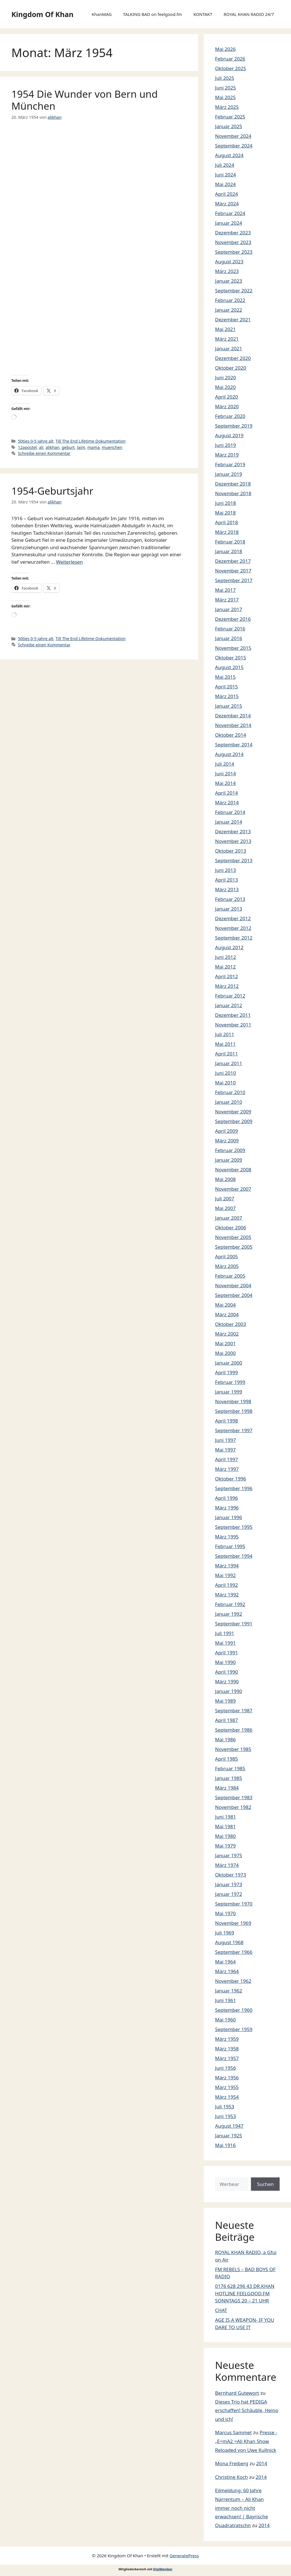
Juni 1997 (225, 1440)
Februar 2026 (230, 58)
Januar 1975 (228, 1855)
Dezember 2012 (233, 918)
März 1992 (227, 1594)
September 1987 (233, 1710)
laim (81, 447)
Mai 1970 (225, 1913)
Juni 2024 (225, 174)
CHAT (221, 2310)
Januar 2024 (228, 223)
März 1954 (227, 2097)
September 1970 (233, 1903)
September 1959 (233, 2029)
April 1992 (226, 1585)
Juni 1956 (225, 2068)
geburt (68, 447)
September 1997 (233, 1430)
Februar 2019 (230, 464)
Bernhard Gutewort (237, 2393)
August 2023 (229, 261)
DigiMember (162, 2569)
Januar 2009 (228, 1160)
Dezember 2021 (233, 319)
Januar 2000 (228, 1362)
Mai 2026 (225, 49)
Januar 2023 (228, 281)
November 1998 (233, 1401)
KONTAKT (202, 14)
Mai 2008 (225, 1179)
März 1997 (227, 1469)
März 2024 (227, 203)
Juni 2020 (225, 377)
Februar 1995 (230, 1546)
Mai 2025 (225, 97)
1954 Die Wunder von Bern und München (84, 100)
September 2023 (233, 252)
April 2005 (226, 1256)
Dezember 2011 (233, 1015)
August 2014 (229, 754)
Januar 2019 (228, 474)
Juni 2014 (225, 773)
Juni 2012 (225, 957)
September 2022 (233, 290)
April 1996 (226, 1498)
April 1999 (226, 1372)
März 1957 (227, 2058)
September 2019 (233, 425)
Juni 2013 (225, 870)
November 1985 (233, 1749)
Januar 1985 (228, 1778)
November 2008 (233, 1169)
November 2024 (233, 136)
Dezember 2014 (233, 715)
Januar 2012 (228, 1005)
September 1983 (233, 1797)
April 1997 (226, 1459)
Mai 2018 (225, 512)
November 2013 (233, 841)
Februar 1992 (230, 1604)
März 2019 (227, 454)
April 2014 (226, 793)
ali (41, 447)
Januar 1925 (228, 2135)
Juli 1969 (224, 1932)
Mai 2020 (225, 387)
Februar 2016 (230, 628)
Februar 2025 (230, 116)
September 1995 (233, 1527)
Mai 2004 (225, 1304)
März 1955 (227, 2087)
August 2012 (229, 947)
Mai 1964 (225, 1961)
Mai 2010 (225, 1082)
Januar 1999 (228, 1391)
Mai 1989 (225, 1701)
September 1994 (233, 1556)
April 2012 (226, 976)
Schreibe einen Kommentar (44, 453)
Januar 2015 (228, 706)
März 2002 (227, 1333)
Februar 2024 (230, 213)
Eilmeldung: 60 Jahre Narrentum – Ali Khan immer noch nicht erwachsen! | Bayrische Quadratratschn (241, 2507)
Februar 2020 (230, 416)
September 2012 (233, 937)
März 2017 (227, 599)
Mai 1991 (225, 1643)
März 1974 (227, 1865)
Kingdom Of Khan (42, 14)
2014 (261, 2463)
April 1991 (226, 1652)
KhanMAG (102, 14)
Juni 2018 (225, 503)
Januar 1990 (228, 1691)
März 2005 (227, 1266)
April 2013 (226, 879)
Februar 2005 (230, 1276)
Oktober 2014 (230, 735)
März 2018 (227, 532)
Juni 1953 (225, 2116)
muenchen (112, 447)
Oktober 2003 (230, 1324)
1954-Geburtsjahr (52, 490)
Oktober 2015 (230, 657)
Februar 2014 (230, 812)
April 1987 (226, 1720)
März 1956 (227, 2077)
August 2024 (229, 155)
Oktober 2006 (230, 1227)
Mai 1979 (225, 1845)
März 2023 (227, 271)
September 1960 (233, 2010)
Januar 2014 (228, 822)
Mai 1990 (225, 1662)
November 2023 (233, 242)
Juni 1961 (225, 2000)
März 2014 (227, 802)
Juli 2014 (224, 764)
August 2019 (229, 435)
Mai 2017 (225, 590)
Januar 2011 (228, 1063)
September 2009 (233, 1121)
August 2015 (229, 667)
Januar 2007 (228, 1218)
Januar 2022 (228, 310)
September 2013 (233, 860)
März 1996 (227, 1507)
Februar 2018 (230, 541)
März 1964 (227, 1971)
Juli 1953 (224, 2106)
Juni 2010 (225, 1073)
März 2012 (227, 986)
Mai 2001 (225, 1343)
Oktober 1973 (230, 1874)
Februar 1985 (230, 1768)
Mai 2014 (225, 783)
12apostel (27, 447)
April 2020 (226, 396)
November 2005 (233, 1237)
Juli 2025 (224, 78)
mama (93, 447)
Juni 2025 (225, 87)
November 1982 (233, 1807)
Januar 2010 (228, 1102)
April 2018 (226, 522)
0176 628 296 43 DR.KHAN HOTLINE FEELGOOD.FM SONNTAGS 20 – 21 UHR (245, 2293)
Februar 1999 (230, 1382)
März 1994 (227, 1565)
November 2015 (233, 648)
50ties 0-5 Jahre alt (35, 441)
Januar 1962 (228, 1990)
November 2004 (233, 1285)
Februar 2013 (230, 899)
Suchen (265, 2184)
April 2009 (226, 1131)
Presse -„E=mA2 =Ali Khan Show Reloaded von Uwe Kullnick (246, 2441)
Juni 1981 (225, 1816)
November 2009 (233, 1111)
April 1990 (226, 1672)
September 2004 (233, 1295)
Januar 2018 (228, 551)
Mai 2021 (225, 329)
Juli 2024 (224, 165)
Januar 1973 (228, 1884)
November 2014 (233, 725)
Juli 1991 (224, 1633)
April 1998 (226, 1420)
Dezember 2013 (233, 831)
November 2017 (233, 570)
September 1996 (233, 1488)
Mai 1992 (225, 1575)
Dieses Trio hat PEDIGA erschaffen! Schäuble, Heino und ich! (246, 2410)
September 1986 (233, 1730)
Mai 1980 (225, 1836)
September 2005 (233, 1247)
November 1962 (233, 1981)
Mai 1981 (225, 1826)
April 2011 (226, 1053)
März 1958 (227, 2048)
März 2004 (227, 1314)
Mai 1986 (225, 1739)
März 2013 (227, 889)
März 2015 (227, 696)
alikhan (52, 447)
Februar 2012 (230, 995)
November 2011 (233, 1024)
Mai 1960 (225, 2019)
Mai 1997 (225, 1449)
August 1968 (229, 1942)
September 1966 (233, 1952)
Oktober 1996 (230, 1478)
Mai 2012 (225, 966)
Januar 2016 (228, 638)
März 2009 (227, 1140)
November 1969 (233, 1923)
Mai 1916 (225, 2145)
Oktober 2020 (230, 368)
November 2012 (233, 928)
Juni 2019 (225, 445)
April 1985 (226, 1758)
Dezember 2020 (233, 358)
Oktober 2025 (230, 68)
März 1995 (227, 1536)
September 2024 (233, 145)
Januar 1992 (228, 1614)
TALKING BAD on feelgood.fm (152, 14)
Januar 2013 (228, 908)
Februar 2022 (230, 300)
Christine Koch (231, 2477)
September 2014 (233, 744)
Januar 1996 (228, 1517)
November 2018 (233, 493)
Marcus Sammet (233, 2432)
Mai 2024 (225, 184)
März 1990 (227, 1681)
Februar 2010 (230, 1092)
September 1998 (233, 1411)
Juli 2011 (224, 1034)
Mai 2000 (225, 1353)
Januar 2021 (228, 348)
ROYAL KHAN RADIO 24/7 (249, 14)
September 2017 (233, 580)
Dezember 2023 (233, 232)
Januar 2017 (228, 609)
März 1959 (227, 2039)
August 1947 (229, 2126)
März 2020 (227, 406)
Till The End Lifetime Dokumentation (90, 441)
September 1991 (233, 1623)
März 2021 (227, 339)
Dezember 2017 (233, 561)
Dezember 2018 (233, 483)
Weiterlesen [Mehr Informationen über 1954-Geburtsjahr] (69, 562)
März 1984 (227, 1787)
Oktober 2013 (230, 850)
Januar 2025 (228, 126)
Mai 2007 (225, 1208)
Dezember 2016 (233, 619)
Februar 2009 (230, 1150)
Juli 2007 (224, 1198)
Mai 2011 (225, 1044)
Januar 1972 (228, 1894)
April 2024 (226, 194)
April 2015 (226, 686)
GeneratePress (184, 2555)
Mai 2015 (225, 677)
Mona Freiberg (231, 2463)
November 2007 (233, 1189)
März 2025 (227, 107)
